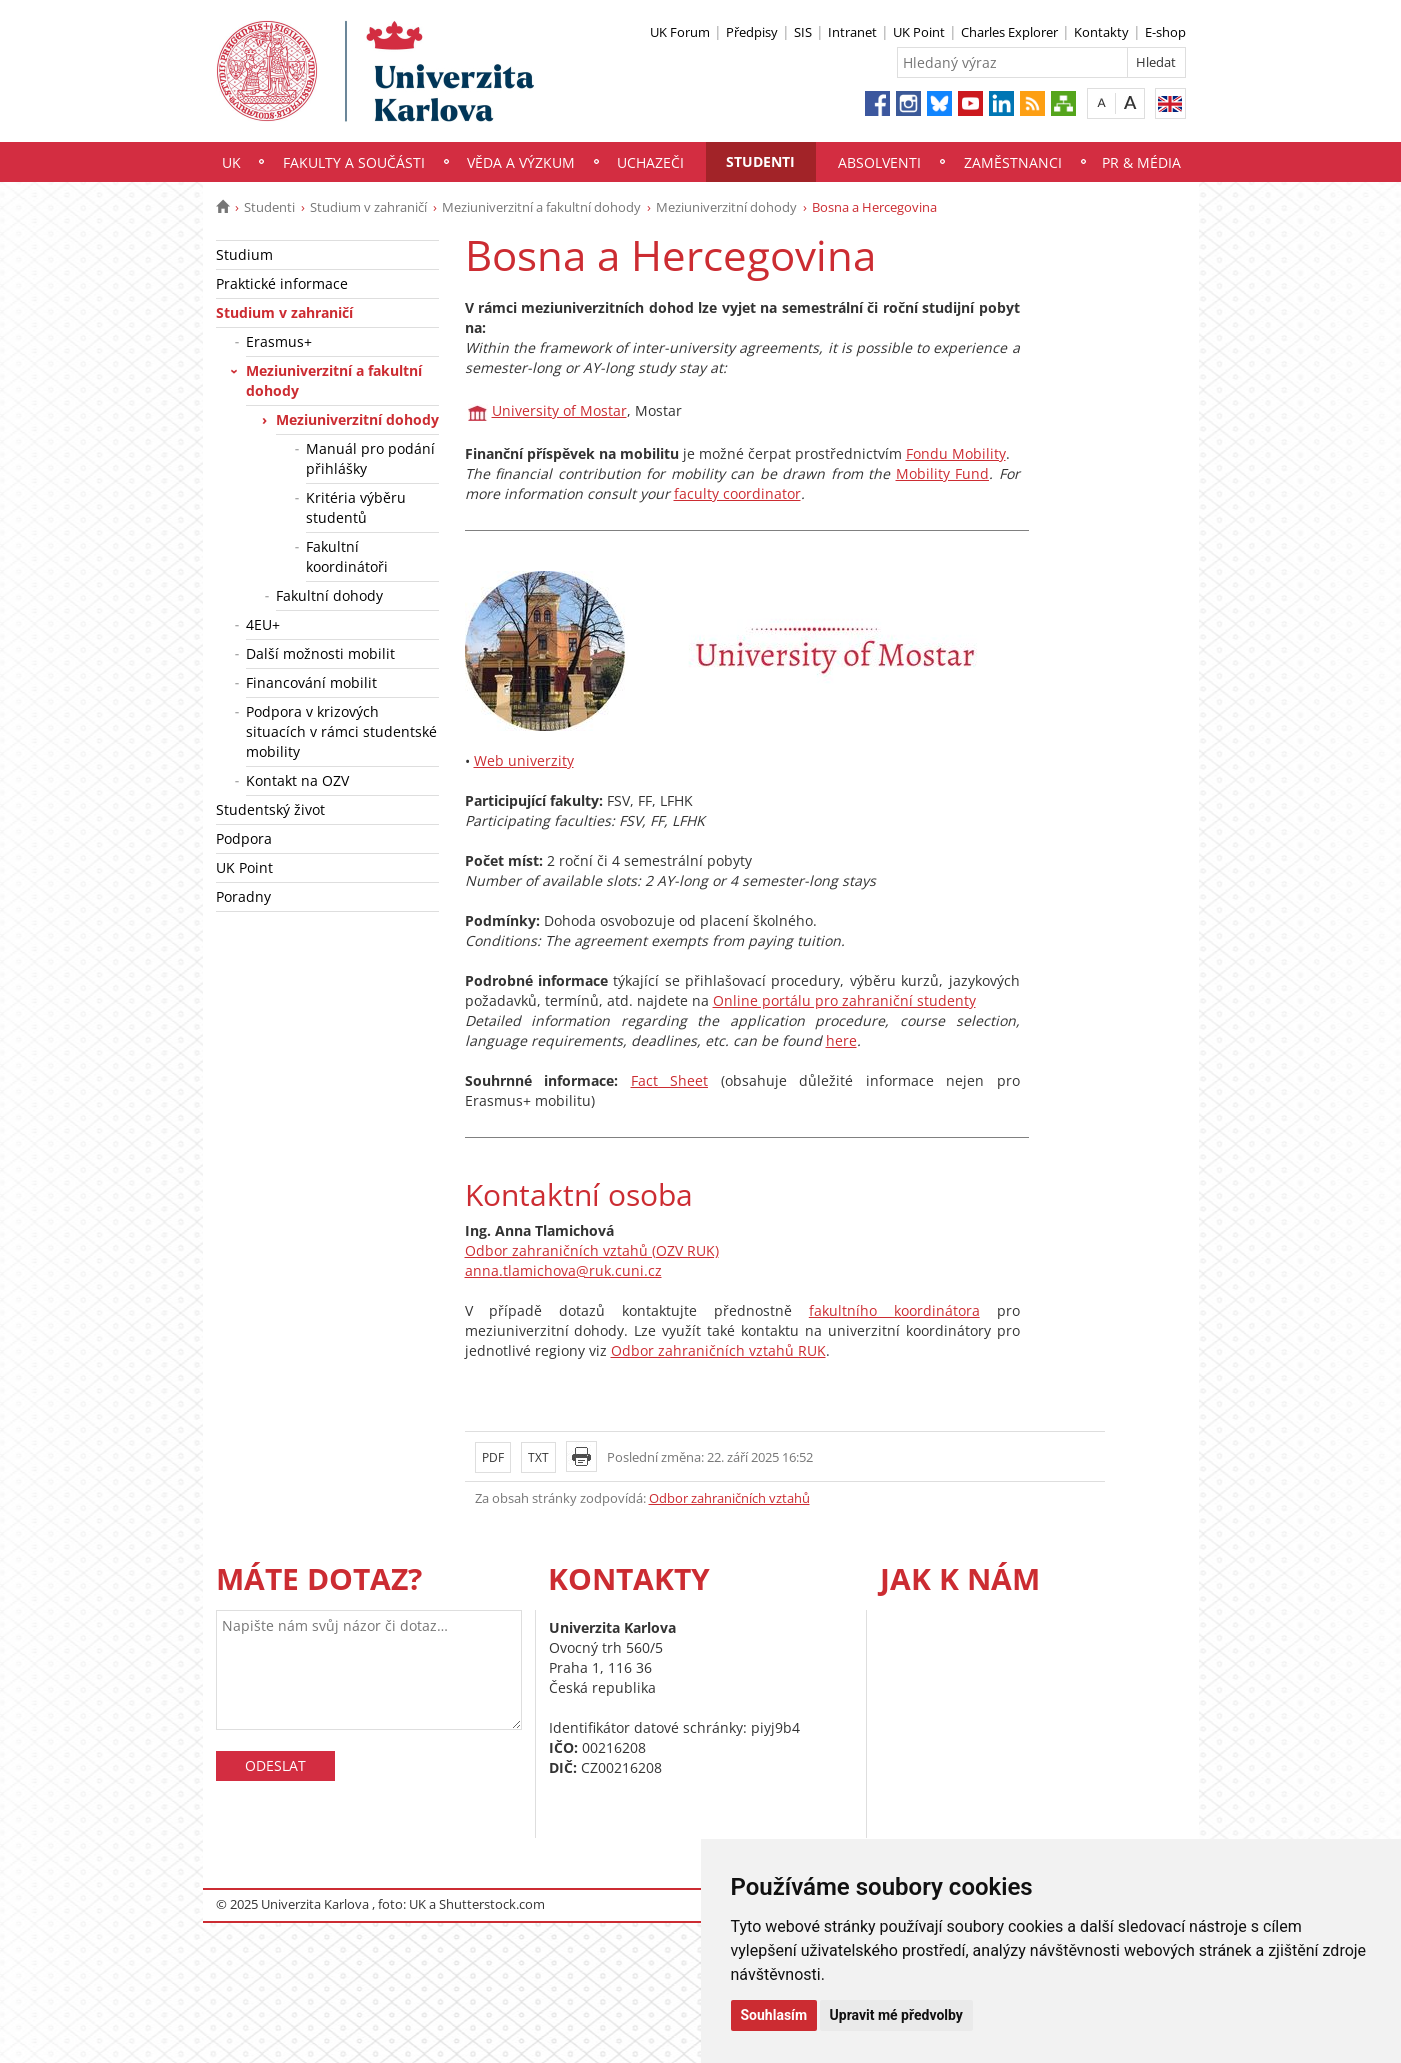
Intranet (852, 32)
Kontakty (1101, 32)
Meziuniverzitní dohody (726, 207)
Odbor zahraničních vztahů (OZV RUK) (592, 1250)
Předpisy (752, 32)
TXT (538, 1457)
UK (231, 162)
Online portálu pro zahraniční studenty (844, 1000)
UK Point (919, 32)
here (841, 1040)
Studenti (760, 161)
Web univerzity (524, 760)
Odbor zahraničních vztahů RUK (718, 1350)
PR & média (1141, 162)
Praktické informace (282, 283)
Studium (244, 254)
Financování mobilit (311, 682)
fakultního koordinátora (894, 1310)
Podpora (244, 838)
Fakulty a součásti (354, 162)
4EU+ (263, 624)
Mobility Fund (943, 473)
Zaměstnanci (1013, 162)
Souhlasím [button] (774, 2015)
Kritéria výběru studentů (356, 507)
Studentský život (270, 809)
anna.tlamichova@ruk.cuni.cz (563, 1270)
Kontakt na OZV (297, 780)
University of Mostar (559, 410)
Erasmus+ (279, 341)
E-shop (1165, 32)
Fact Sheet (670, 1080)
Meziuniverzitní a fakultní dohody (541, 207)
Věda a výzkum (521, 162)
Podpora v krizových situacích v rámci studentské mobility (341, 731)
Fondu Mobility (956, 453)
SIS (803, 32)
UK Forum (680, 32)
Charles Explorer (1009, 32)
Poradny (243, 896)
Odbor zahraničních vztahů (729, 1498)
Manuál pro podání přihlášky (370, 458)
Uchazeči (650, 162)
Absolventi (879, 162)
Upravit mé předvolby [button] (896, 2015)
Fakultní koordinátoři (347, 556)
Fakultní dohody (329, 595)
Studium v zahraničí (368, 207)
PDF (493, 1457)
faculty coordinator (737, 493)
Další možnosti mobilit (320, 653)
